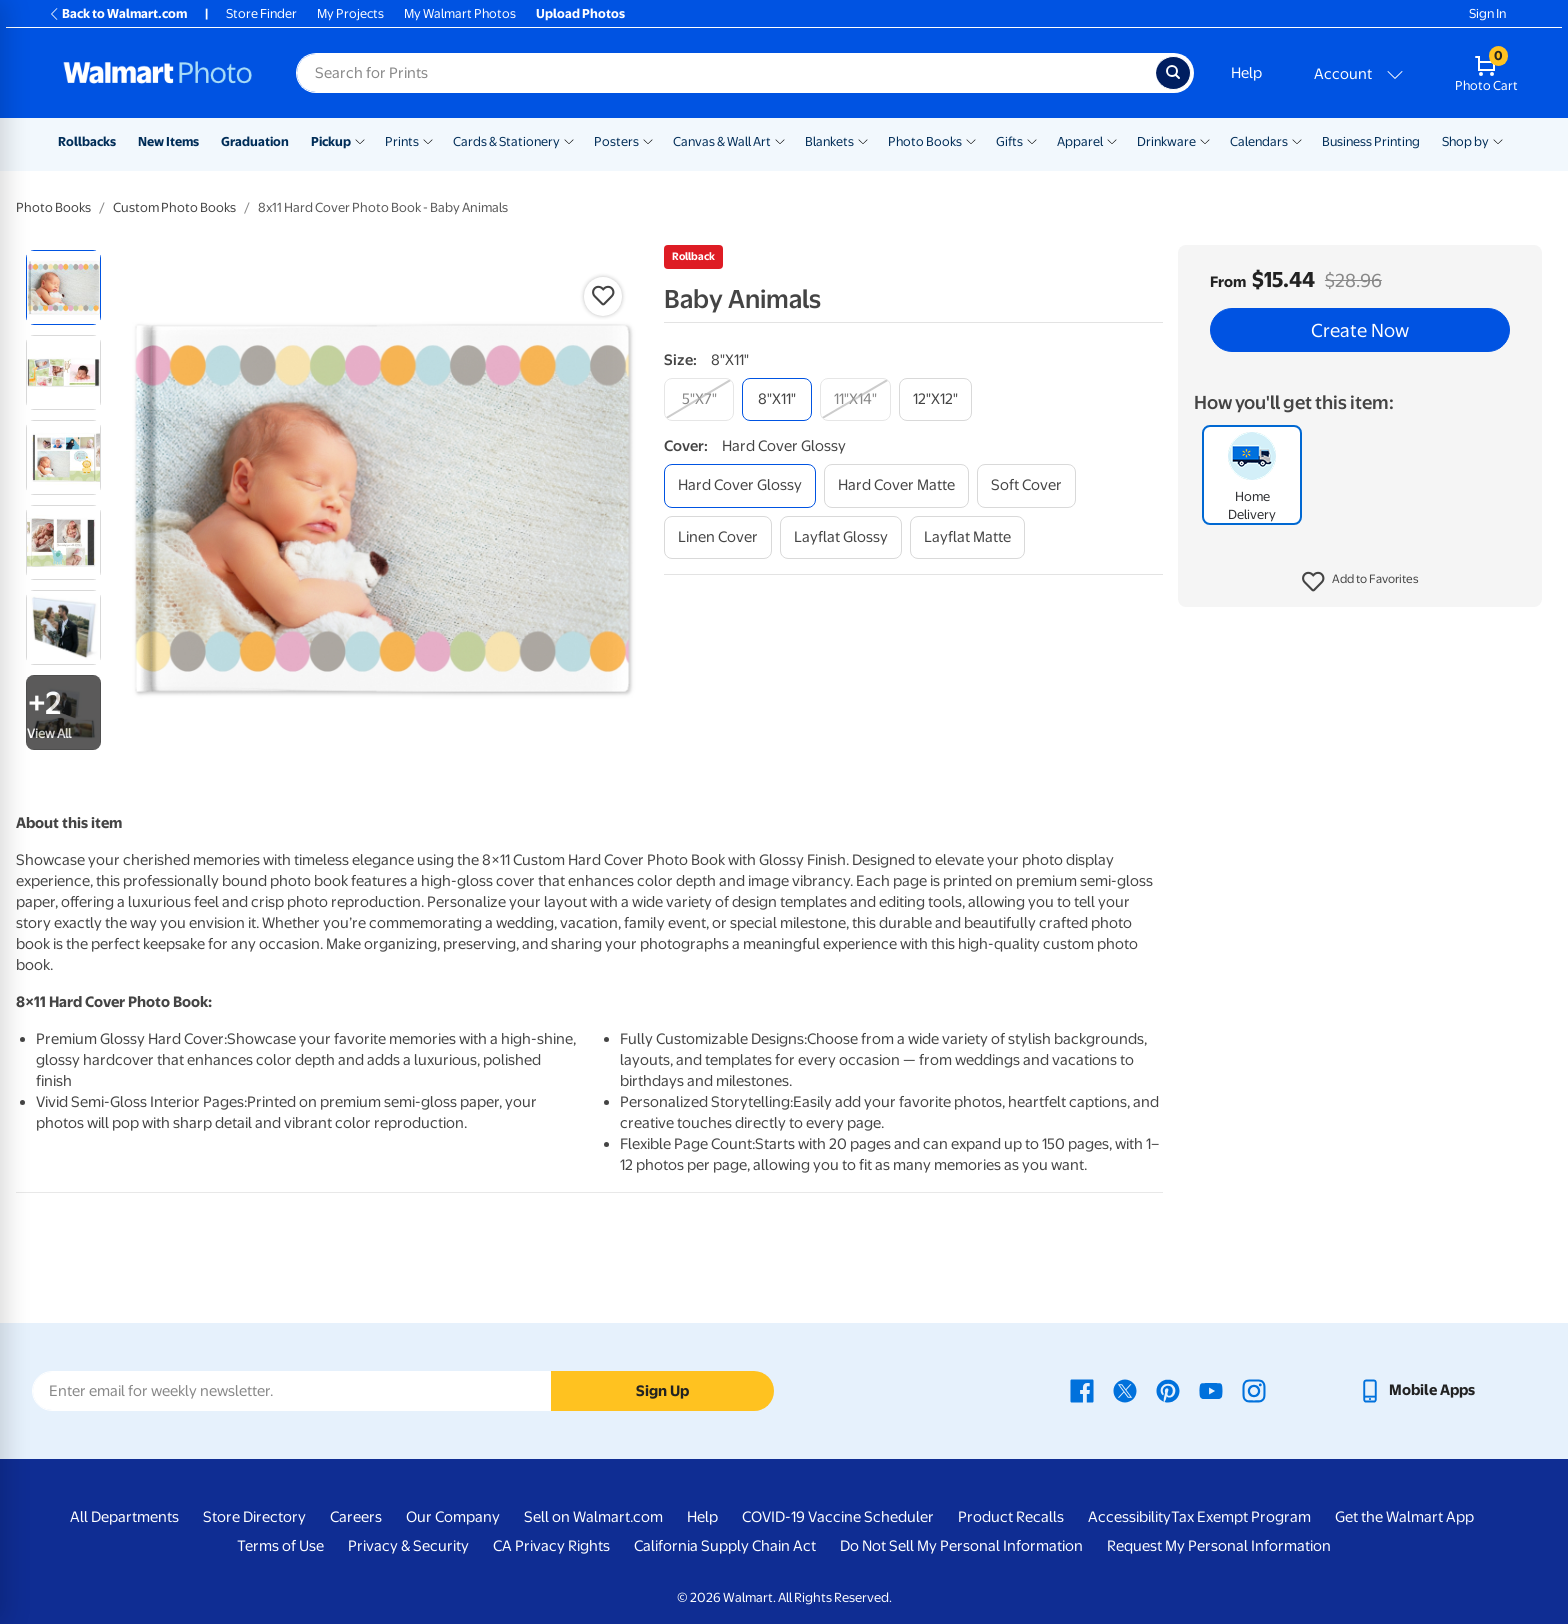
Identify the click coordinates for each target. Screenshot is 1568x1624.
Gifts (1009, 141)
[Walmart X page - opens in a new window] (1125, 1390)
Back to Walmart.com (117, 13)
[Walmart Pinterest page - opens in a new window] (1168, 1390)
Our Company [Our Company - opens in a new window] (453, 1517)
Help (1246, 73)
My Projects (350, 13)
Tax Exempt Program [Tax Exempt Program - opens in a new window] (1241, 1517)
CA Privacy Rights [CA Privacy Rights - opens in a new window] (551, 1546)
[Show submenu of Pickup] (360, 140)
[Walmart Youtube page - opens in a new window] (1211, 1390)
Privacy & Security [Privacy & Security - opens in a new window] (408, 1546)
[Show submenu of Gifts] (1032, 140)
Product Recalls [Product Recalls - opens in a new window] (1011, 1517)
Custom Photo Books (174, 207)
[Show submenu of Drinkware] (1205, 140)
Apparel (1080, 141)
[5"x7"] (699, 399)
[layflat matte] (967, 537)
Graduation (255, 141)
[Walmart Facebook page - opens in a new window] (1082, 1390)
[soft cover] (1026, 485)
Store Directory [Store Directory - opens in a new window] (254, 1517)
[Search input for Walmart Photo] (726, 73)
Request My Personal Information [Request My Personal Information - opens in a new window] (1219, 1546)
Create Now (1360, 330)
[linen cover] (718, 537)
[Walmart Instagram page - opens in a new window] (1254, 1390)
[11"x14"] (855, 399)
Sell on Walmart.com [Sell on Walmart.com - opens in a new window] (593, 1517)
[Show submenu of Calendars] (1297, 140)
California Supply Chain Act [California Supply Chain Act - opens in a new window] (725, 1546)
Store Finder (261, 13)
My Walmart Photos (460, 13)
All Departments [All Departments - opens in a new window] (124, 1517)
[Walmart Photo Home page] (158, 73)
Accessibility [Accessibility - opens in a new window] (1129, 1517)
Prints (402, 141)
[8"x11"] (777, 399)
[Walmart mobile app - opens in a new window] (1416, 1390)
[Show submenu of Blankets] (863, 140)
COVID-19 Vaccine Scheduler (838, 1517)
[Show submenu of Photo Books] (971, 140)
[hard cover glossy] (740, 485)
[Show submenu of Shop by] (1498, 140)
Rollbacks (87, 141)
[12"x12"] (935, 399)
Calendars (1259, 141)
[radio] (63, 287)
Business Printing (1371, 141)
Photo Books (925, 141)
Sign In (1487, 13)
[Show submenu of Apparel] (1112, 140)
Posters (616, 141)
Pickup (331, 141)
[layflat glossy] (841, 537)
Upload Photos (580, 13)
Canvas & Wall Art (722, 141)
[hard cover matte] (896, 485)
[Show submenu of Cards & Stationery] (569, 140)
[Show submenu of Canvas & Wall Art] (780, 140)
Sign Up (662, 1391)
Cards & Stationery (506, 141)
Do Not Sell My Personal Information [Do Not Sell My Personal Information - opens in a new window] (961, 1546)
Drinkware (1166, 141)
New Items (168, 141)
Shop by (1465, 141)
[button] (1360, 582)
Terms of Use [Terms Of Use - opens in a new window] (280, 1546)
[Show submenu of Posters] (648, 140)
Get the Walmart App (1404, 1517)
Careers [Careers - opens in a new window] (356, 1517)
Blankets (829, 141)
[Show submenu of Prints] (428, 140)
